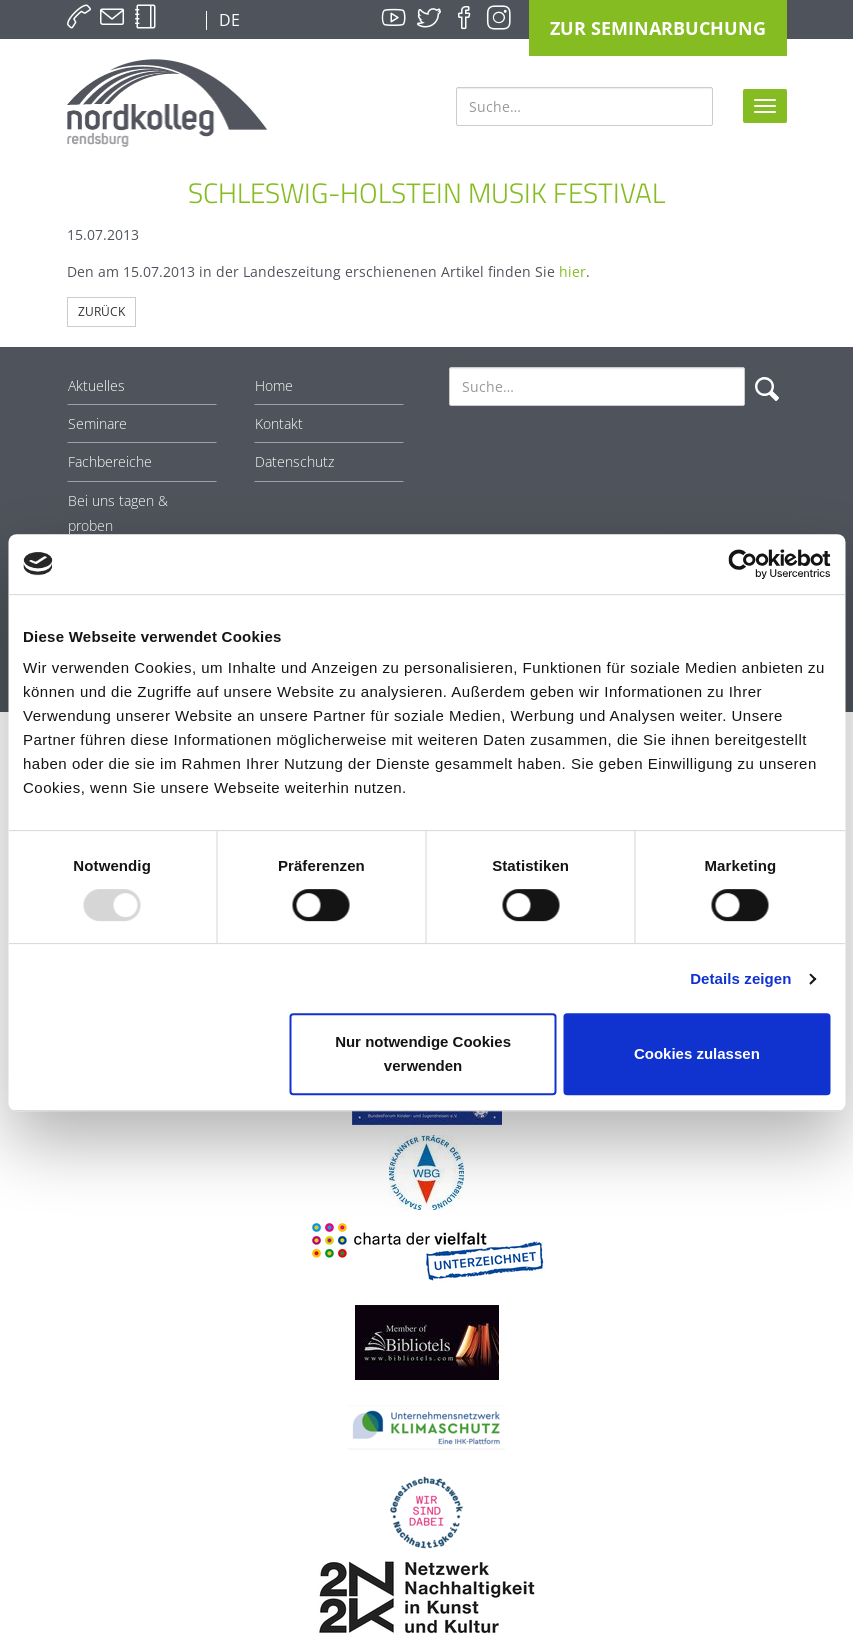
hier (572, 271)
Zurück (101, 311)
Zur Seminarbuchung (658, 28)
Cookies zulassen (697, 1053)
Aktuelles (96, 385)
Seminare (97, 423)
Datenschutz (294, 461)
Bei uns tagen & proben (118, 513)
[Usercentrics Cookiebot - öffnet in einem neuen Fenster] (742, 564)
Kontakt (279, 423)
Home (274, 385)
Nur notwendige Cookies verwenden (423, 1053)
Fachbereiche (110, 461)
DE (227, 20)
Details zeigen (740, 978)
